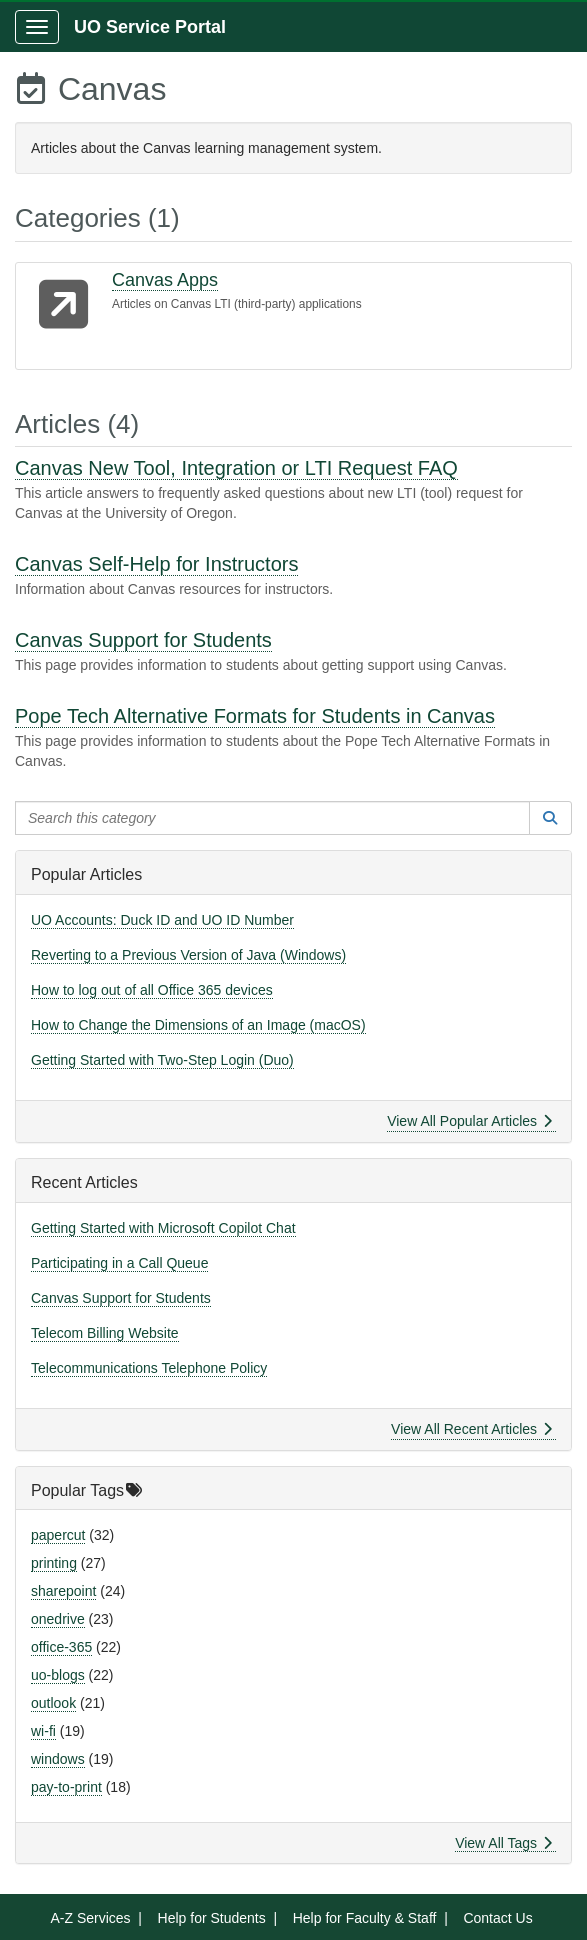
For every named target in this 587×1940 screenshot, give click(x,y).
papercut (58, 1535)
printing (54, 1563)
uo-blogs (58, 1675)
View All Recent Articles (471, 1429)
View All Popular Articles (469, 1121)
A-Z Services (90, 1918)
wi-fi (43, 1731)
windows (58, 1759)
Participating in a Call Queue (119, 1263)
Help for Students (212, 1918)
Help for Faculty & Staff (365, 1918)
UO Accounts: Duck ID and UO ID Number (162, 920)
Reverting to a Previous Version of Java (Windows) (188, 955)
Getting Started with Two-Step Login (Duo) (162, 1060)
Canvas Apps (165, 280)
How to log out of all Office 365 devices (152, 990)
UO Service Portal (150, 27)
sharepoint (63, 1591)
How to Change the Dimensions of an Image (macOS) (198, 1025)
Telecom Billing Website (105, 1333)
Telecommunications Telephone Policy (149, 1368)
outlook (53, 1703)
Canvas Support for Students (143, 640)
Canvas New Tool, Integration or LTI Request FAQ (236, 468)
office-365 (61, 1647)
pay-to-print (66, 1787)
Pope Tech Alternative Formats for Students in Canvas (255, 716)
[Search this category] (272, 818)
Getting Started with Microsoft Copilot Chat (163, 1228)
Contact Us (497, 1918)
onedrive (58, 1619)
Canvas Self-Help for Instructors (156, 564)
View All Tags (503, 1843)
